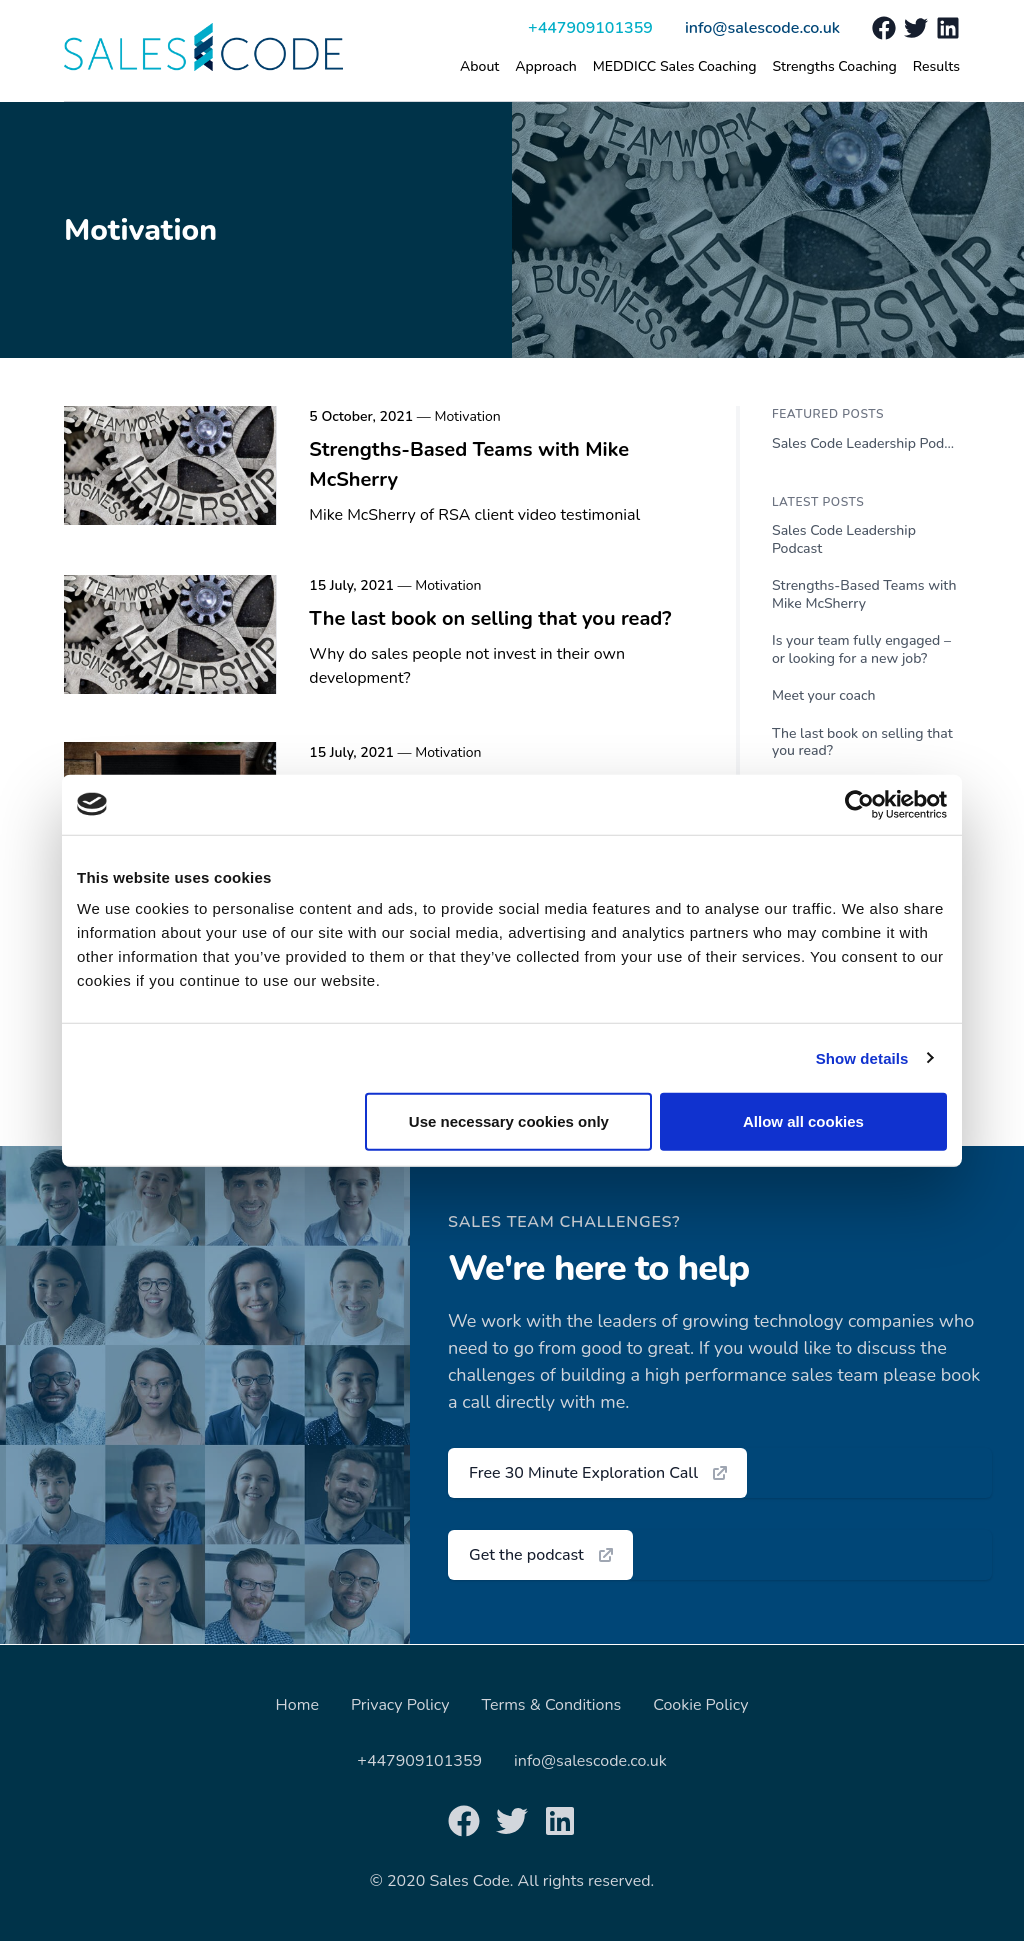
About (479, 66)
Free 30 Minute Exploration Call (599, 1473)
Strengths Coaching (834, 66)
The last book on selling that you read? (490, 618)
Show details (862, 1057)
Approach (546, 66)
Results (936, 66)
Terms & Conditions (552, 1705)
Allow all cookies (803, 1121)
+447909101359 (590, 28)
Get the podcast (542, 1555)
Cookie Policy (700, 1705)
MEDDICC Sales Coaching (675, 66)
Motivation (467, 416)
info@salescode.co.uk (762, 28)
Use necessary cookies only (509, 1121)
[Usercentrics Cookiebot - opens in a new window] (859, 804)
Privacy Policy (400, 1705)
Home (297, 1705)
